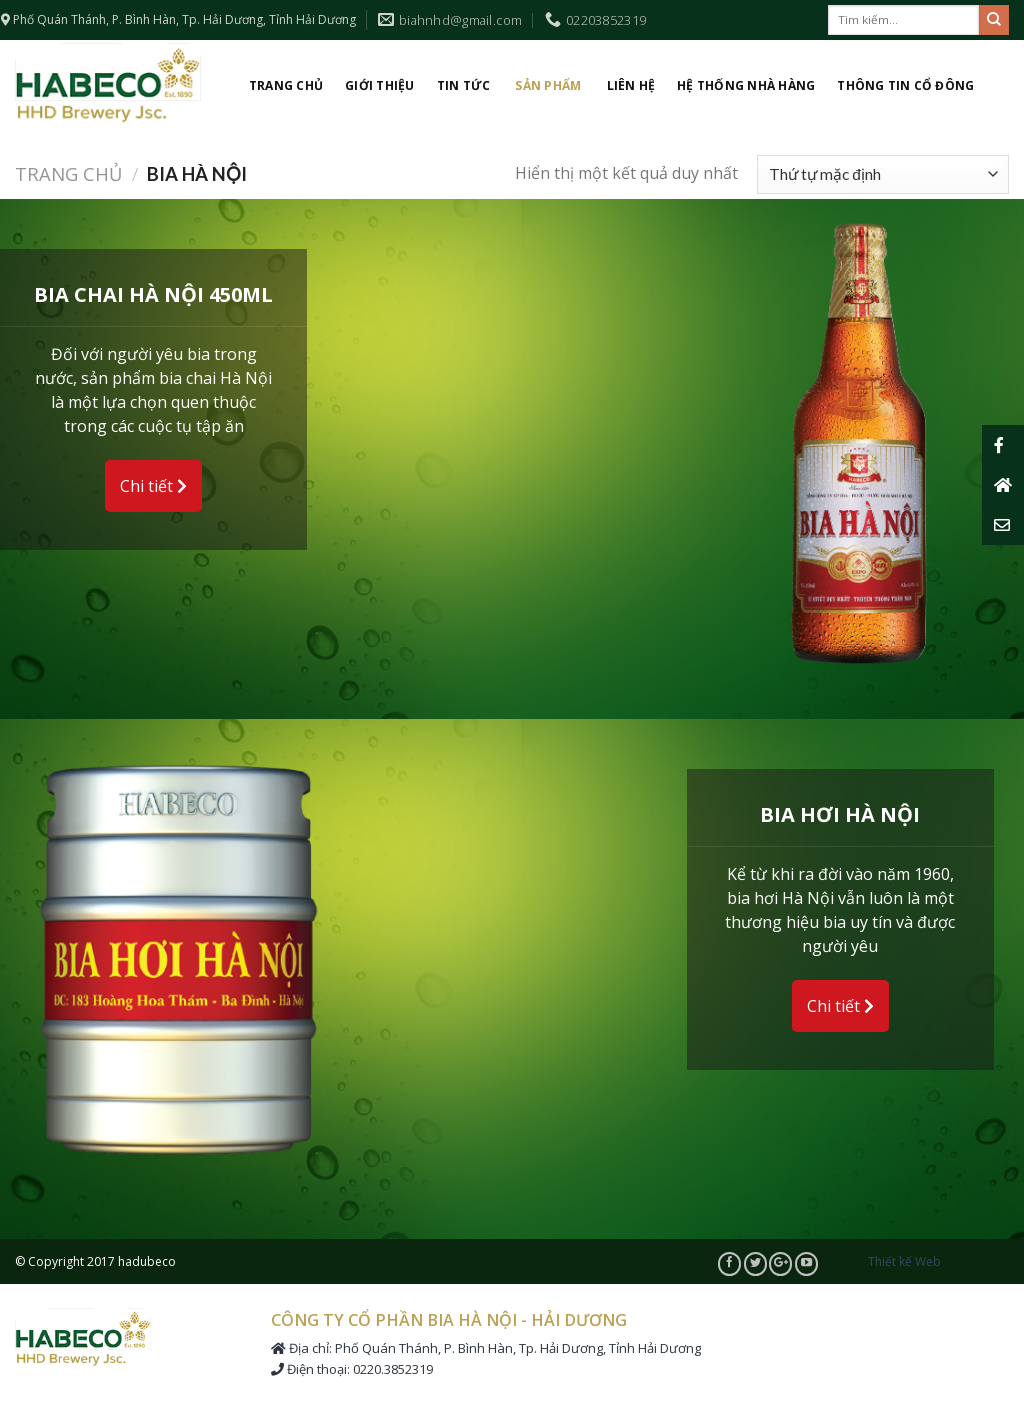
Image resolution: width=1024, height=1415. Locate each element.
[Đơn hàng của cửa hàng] (883, 174)
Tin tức (464, 85)
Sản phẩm (548, 85)
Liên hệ (631, 85)
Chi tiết (153, 486)
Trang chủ (286, 85)
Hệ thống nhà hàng (746, 85)
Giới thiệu (379, 85)
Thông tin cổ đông (905, 85)
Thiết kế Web (904, 1261)
